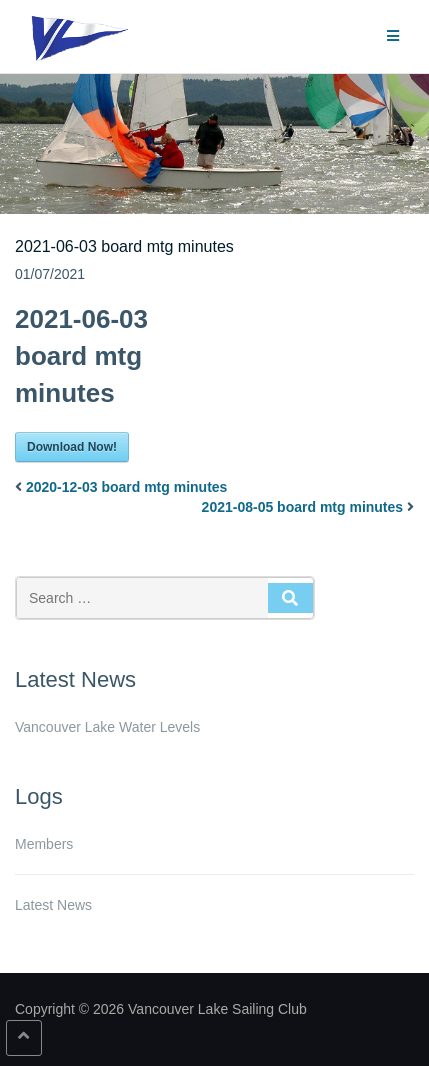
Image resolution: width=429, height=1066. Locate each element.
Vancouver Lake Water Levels (107, 727)
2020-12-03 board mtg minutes (127, 487)
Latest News (53, 905)
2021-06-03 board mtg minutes (124, 246)
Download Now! (72, 447)
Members (44, 844)
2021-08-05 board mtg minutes (303, 507)
